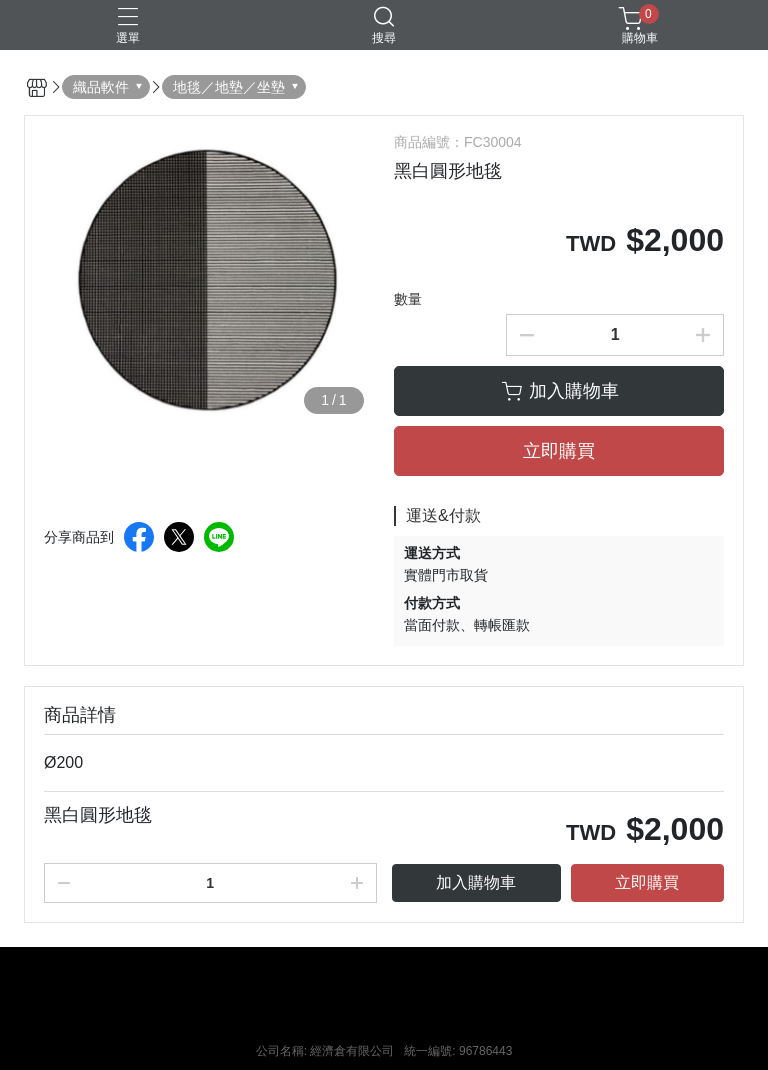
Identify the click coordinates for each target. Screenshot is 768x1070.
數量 (408, 299)
